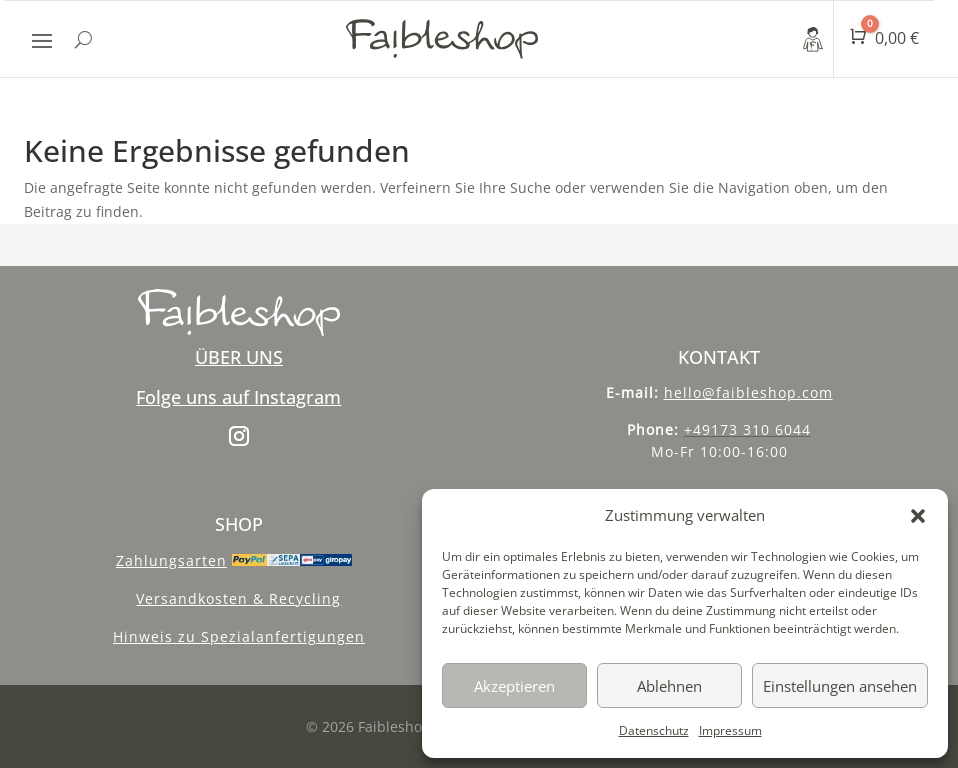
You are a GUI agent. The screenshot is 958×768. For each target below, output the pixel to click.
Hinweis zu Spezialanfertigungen (239, 636)
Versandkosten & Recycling (238, 598)
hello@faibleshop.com (748, 392)
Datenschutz (654, 730)
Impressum (730, 730)
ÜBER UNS (239, 357)
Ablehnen (669, 686)
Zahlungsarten (171, 560)
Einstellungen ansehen (840, 686)
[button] (918, 516)
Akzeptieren (514, 686)
